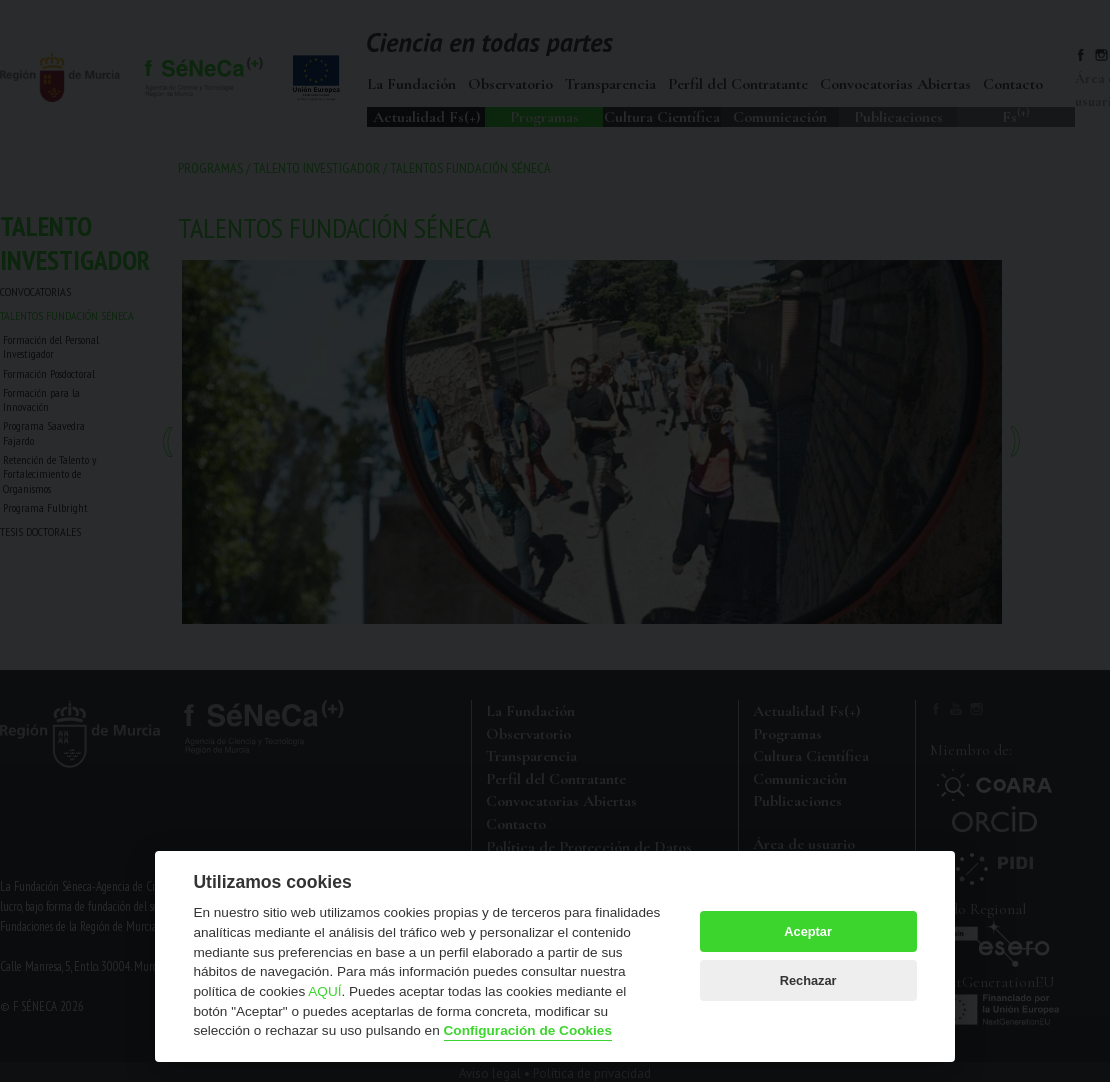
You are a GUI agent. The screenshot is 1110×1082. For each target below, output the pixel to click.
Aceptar (808, 931)
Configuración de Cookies (528, 1030)
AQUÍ (324, 991)
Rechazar (808, 980)
